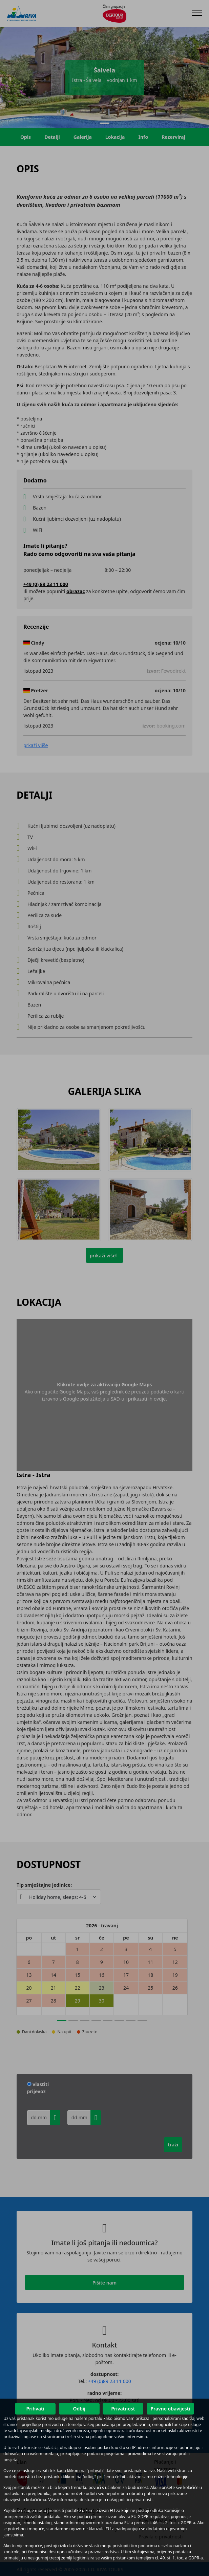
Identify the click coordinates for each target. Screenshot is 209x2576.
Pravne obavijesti (170, 2408)
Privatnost (123, 2408)
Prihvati (35, 2408)
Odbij (79, 2408)
